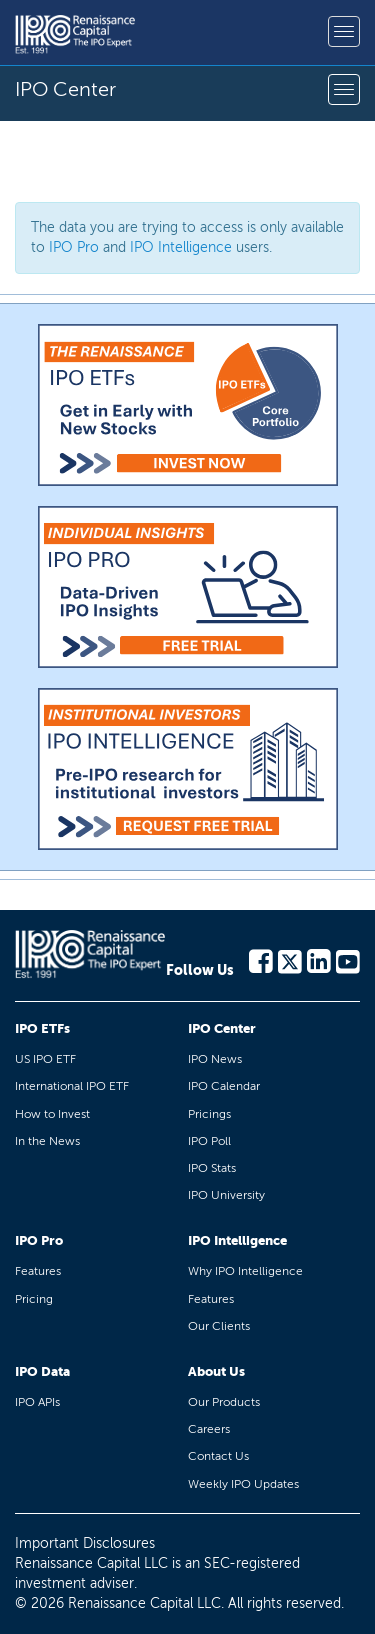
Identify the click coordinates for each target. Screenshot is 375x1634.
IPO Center (222, 1028)
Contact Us (218, 1456)
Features (38, 1271)
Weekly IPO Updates (243, 1484)
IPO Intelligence (181, 247)
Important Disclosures (85, 1543)
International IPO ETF (72, 1086)
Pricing (34, 1299)
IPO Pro (74, 247)
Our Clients (219, 1326)
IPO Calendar (224, 1086)
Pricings (209, 1114)
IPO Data (42, 1371)
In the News (47, 1141)
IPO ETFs (42, 1028)
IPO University (226, 1195)
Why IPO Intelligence (245, 1271)
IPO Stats (212, 1168)
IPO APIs (37, 1402)
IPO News (215, 1059)
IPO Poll (209, 1141)
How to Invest (52, 1114)
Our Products (224, 1402)
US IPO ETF (45, 1059)
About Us (216, 1371)
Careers (209, 1429)
